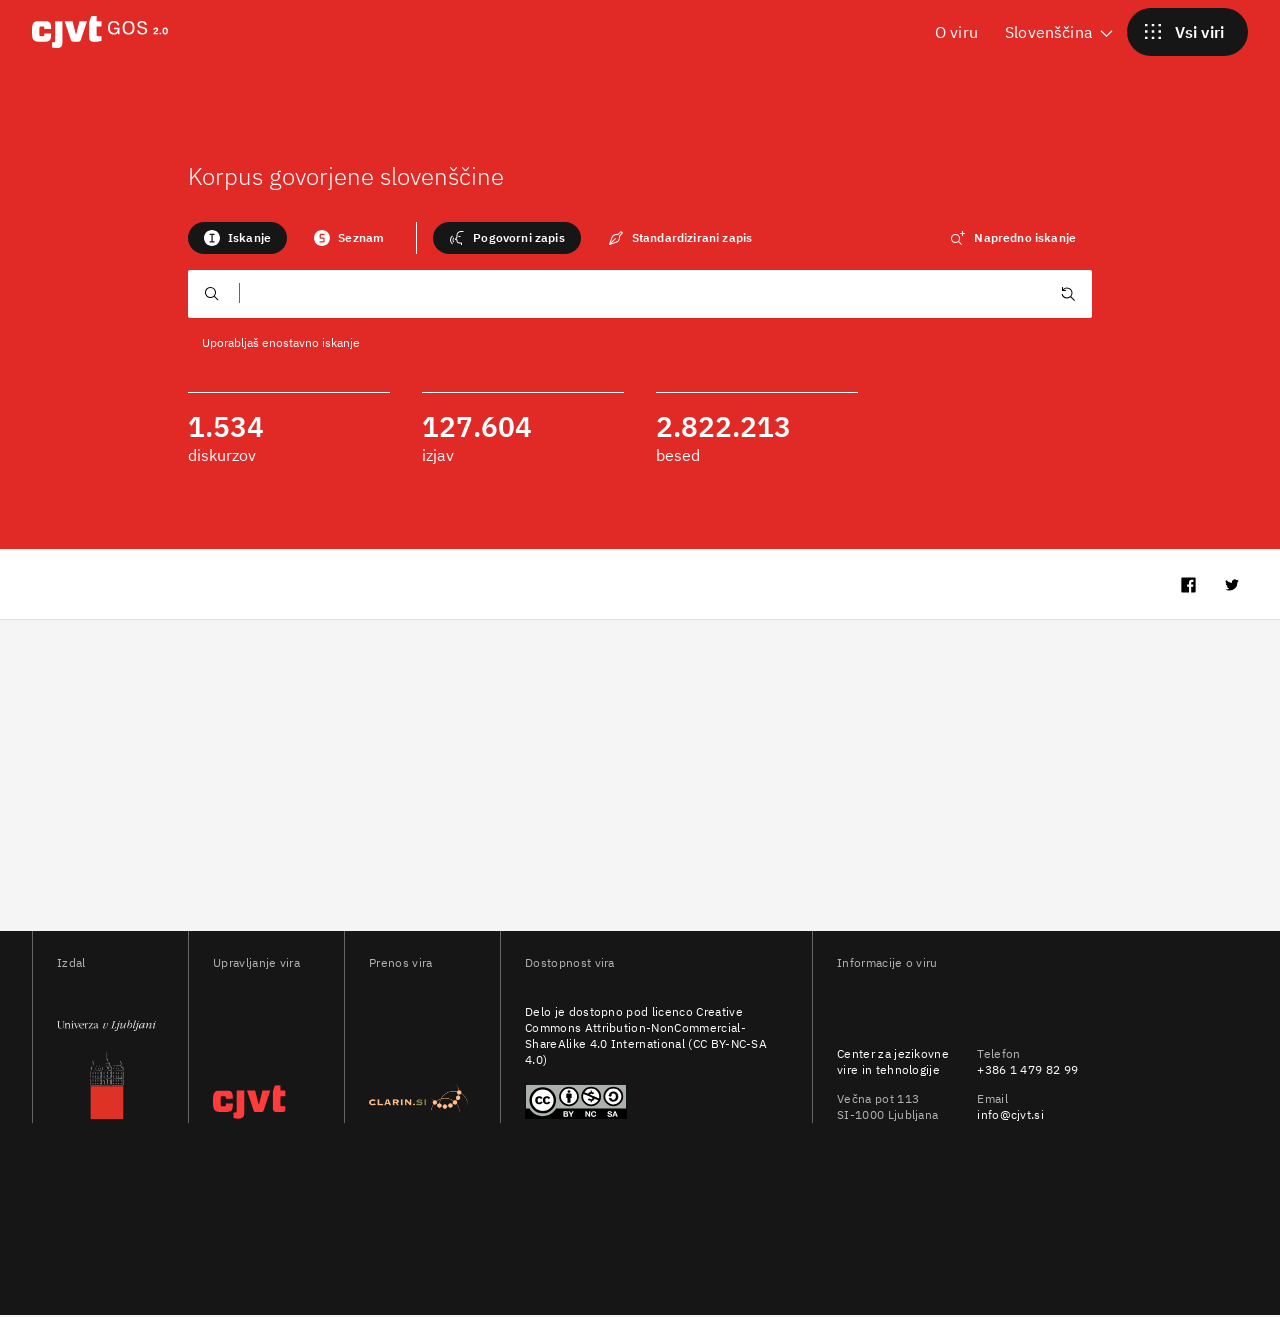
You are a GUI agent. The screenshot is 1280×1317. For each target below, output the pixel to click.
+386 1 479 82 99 (1027, 1070)
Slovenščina (1060, 31)
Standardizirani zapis (680, 238)
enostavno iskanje (311, 342)
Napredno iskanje (1013, 238)
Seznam (349, 238)
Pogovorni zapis (506, 238)
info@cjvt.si (1010, 1116)
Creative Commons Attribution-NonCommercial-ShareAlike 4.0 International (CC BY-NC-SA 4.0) (646, 1037)
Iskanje (237, 238)
